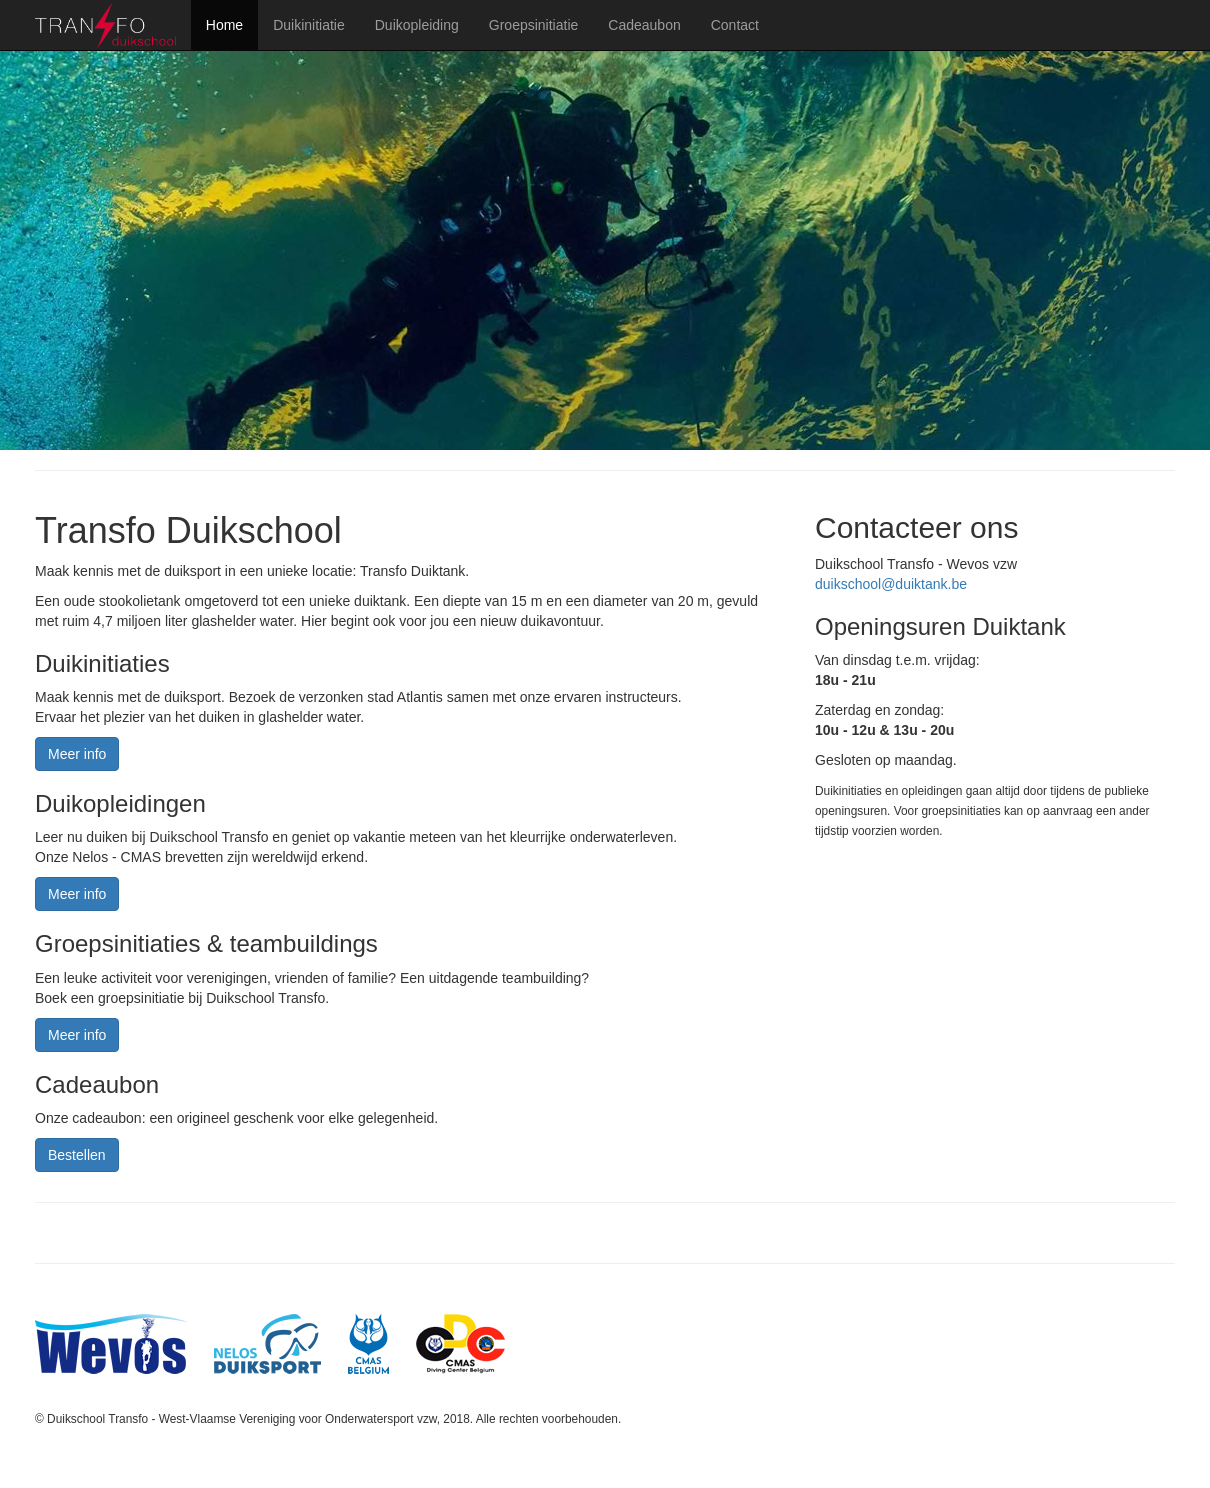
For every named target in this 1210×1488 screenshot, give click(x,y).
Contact (735, 25)
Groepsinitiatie (534, 25)
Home (224, 25)
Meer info (77, 754)
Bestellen (77, 1155)
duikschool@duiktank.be (891, 584)
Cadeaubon (644, 25)
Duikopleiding (417, 25)
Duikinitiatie (309, 25)
